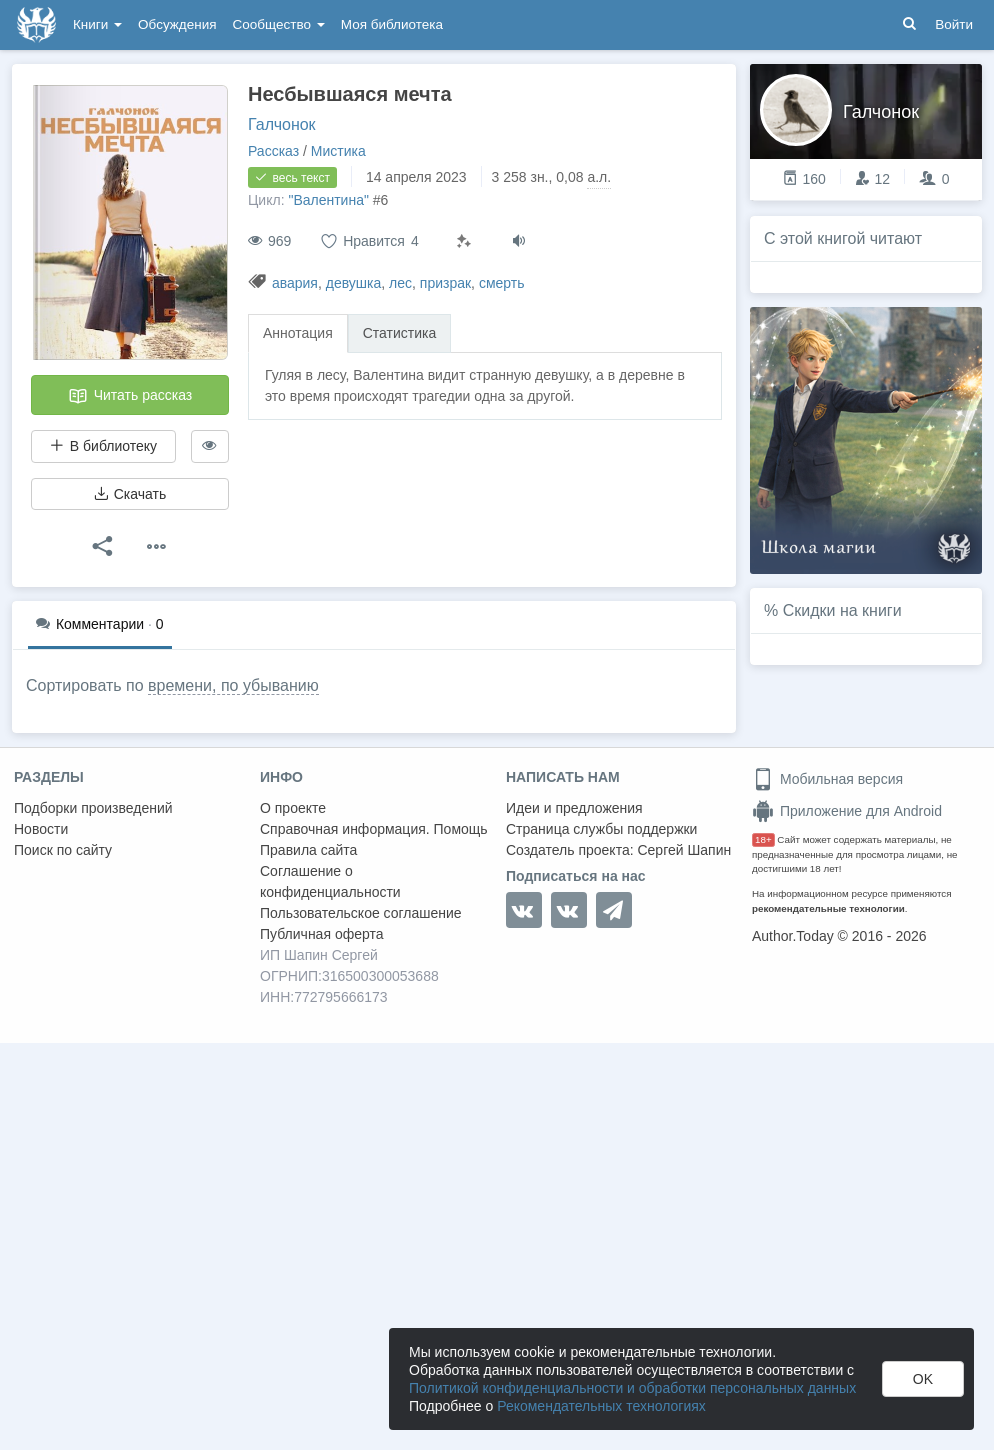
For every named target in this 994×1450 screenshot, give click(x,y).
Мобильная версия (827, 779)
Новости (41, 829)
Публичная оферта (322, 934)
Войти (954, 24)
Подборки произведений (93, 808)
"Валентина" (328, 200)
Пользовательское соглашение (361, 913)
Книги (97, 24)
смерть (502, 283)
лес (400, 283)
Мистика (338, 151)
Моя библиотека (392, 24)
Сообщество (279, 24)
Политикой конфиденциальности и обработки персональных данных (632, 1388)
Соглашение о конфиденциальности (330, 881)
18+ (763, 839)
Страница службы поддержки (601, 829)
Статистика (400, 333)
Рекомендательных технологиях (601, 1406)
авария (295, 283)
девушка (354, 283)
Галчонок (282, 124)
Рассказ (273, 151)
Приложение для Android (847, 811)
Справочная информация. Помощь (374, 829)
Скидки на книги (842, 610)
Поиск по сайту (63, 850)
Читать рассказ (130, 396)
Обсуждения (177, 24)
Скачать (130, 494)
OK (923, 1379)
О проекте (293, 808)
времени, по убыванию (233, 685)
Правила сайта (308, 850)
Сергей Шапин (684, 850)
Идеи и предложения (574, 808)
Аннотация (298, 333)
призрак (445, 283)
